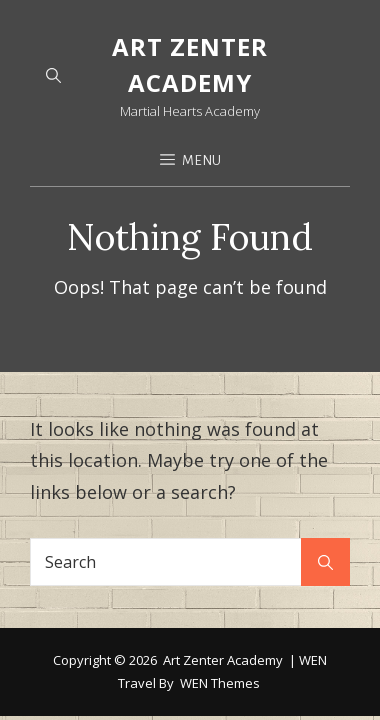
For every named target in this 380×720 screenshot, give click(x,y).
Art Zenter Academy (223, 585)
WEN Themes (220, 608)
